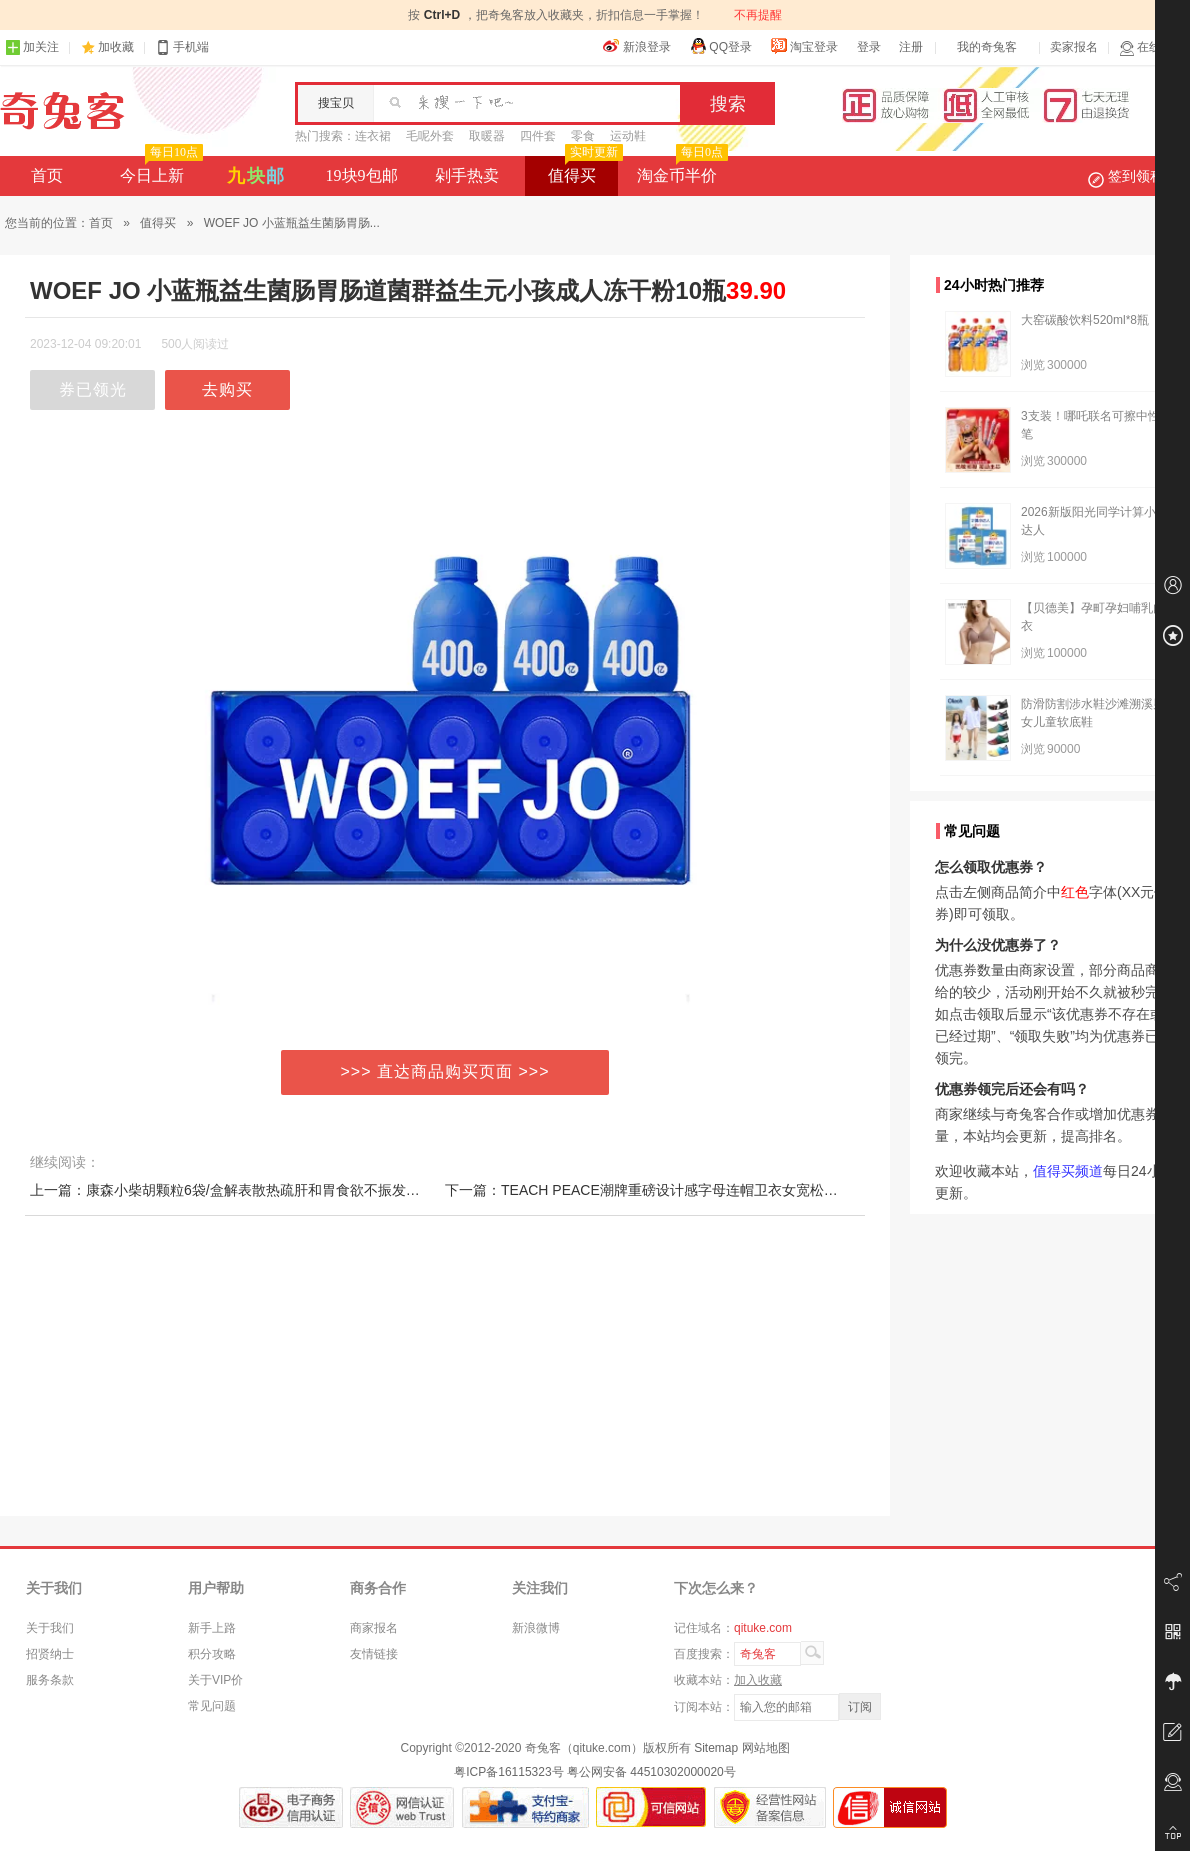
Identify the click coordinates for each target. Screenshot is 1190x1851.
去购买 (227, 389)
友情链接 (374, 1654)
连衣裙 (373, 136)
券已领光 (93, 389)
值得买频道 (1068, 1171)
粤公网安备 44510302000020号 (651, 1772)
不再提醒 (758, 15)
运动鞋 (628, 136)
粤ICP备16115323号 (508, 1772)
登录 (869, 47)
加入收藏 (758, 1680)
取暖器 (487, 136)
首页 (47, 175)
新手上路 (212, 1628)
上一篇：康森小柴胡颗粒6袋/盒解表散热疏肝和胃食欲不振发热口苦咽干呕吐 (267, 1190)
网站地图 (766, 1748)
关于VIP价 (215, 1680)
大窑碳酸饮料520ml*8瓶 (1085, 320)
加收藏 (116, 47)
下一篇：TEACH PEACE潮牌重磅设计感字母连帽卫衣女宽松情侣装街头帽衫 (683, 1190)
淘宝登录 (804, 46)
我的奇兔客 (987, 47)
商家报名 (374, 1628)
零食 (583, 136)
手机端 (182, 47)
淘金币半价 (680, 170)
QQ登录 (720, 46)
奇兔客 (62, 111)
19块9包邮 (362, 175)
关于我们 (50, 1628)
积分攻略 (212, 1654)
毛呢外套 (430, 136)
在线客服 (1152, 47)
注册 (911, 47)
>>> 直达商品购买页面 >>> (445, 1071)
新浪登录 (637, 46)
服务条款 (50, 1680)
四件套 (538, 136)
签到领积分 (1136, 176)
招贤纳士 (50, 1654)
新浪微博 (536, 1628)
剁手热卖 (467, 175)
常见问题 (212, 1706)
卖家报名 (1074, 47)
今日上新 (159, 170)
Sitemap (716, 1748)
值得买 (583, 170)
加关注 (32, 47)
